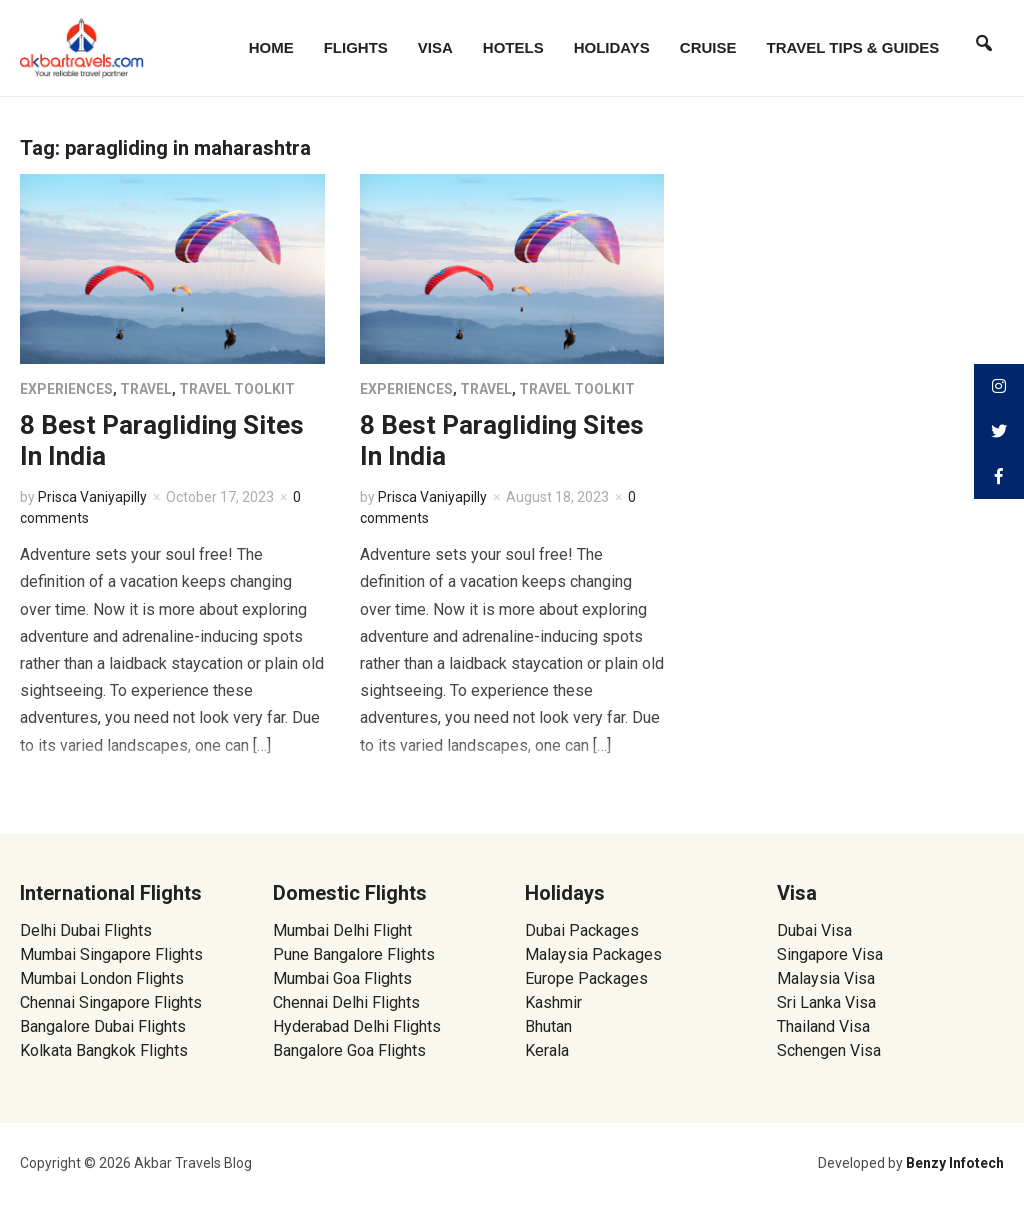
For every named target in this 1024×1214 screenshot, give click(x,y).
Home (271, 47)
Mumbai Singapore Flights (111, 954)
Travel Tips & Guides (853, 47)
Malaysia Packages (593, 954)
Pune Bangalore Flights (354, 954)
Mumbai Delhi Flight (342, 930)
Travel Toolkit (237, 389)
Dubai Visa (814, 930)
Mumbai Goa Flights (342, 978)
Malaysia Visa (826, 978)
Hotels (513, 47)
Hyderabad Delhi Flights (357, 1026)
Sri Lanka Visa (828, 1002)
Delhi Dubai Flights (86, 930)
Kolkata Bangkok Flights (104, 1050)
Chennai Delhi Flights (346, 1002)
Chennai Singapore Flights (111, 1002)
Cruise (708, 47)
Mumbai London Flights (102, 978)
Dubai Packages (582, 930)
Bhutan (548, 1026)
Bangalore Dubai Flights (103, 1026)
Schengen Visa (829, 1050)
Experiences (66, 389)
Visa (435, 47)
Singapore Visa (830, 954)
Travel (146, 389)
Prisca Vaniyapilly (92, 497)
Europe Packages (586, 978)
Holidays (612, 47)
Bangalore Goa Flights (349, 1050)
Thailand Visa (823, 1026)
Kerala (547, 1050)
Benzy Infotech (955, 1163)
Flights (356, 47)
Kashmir (553, 1002)
